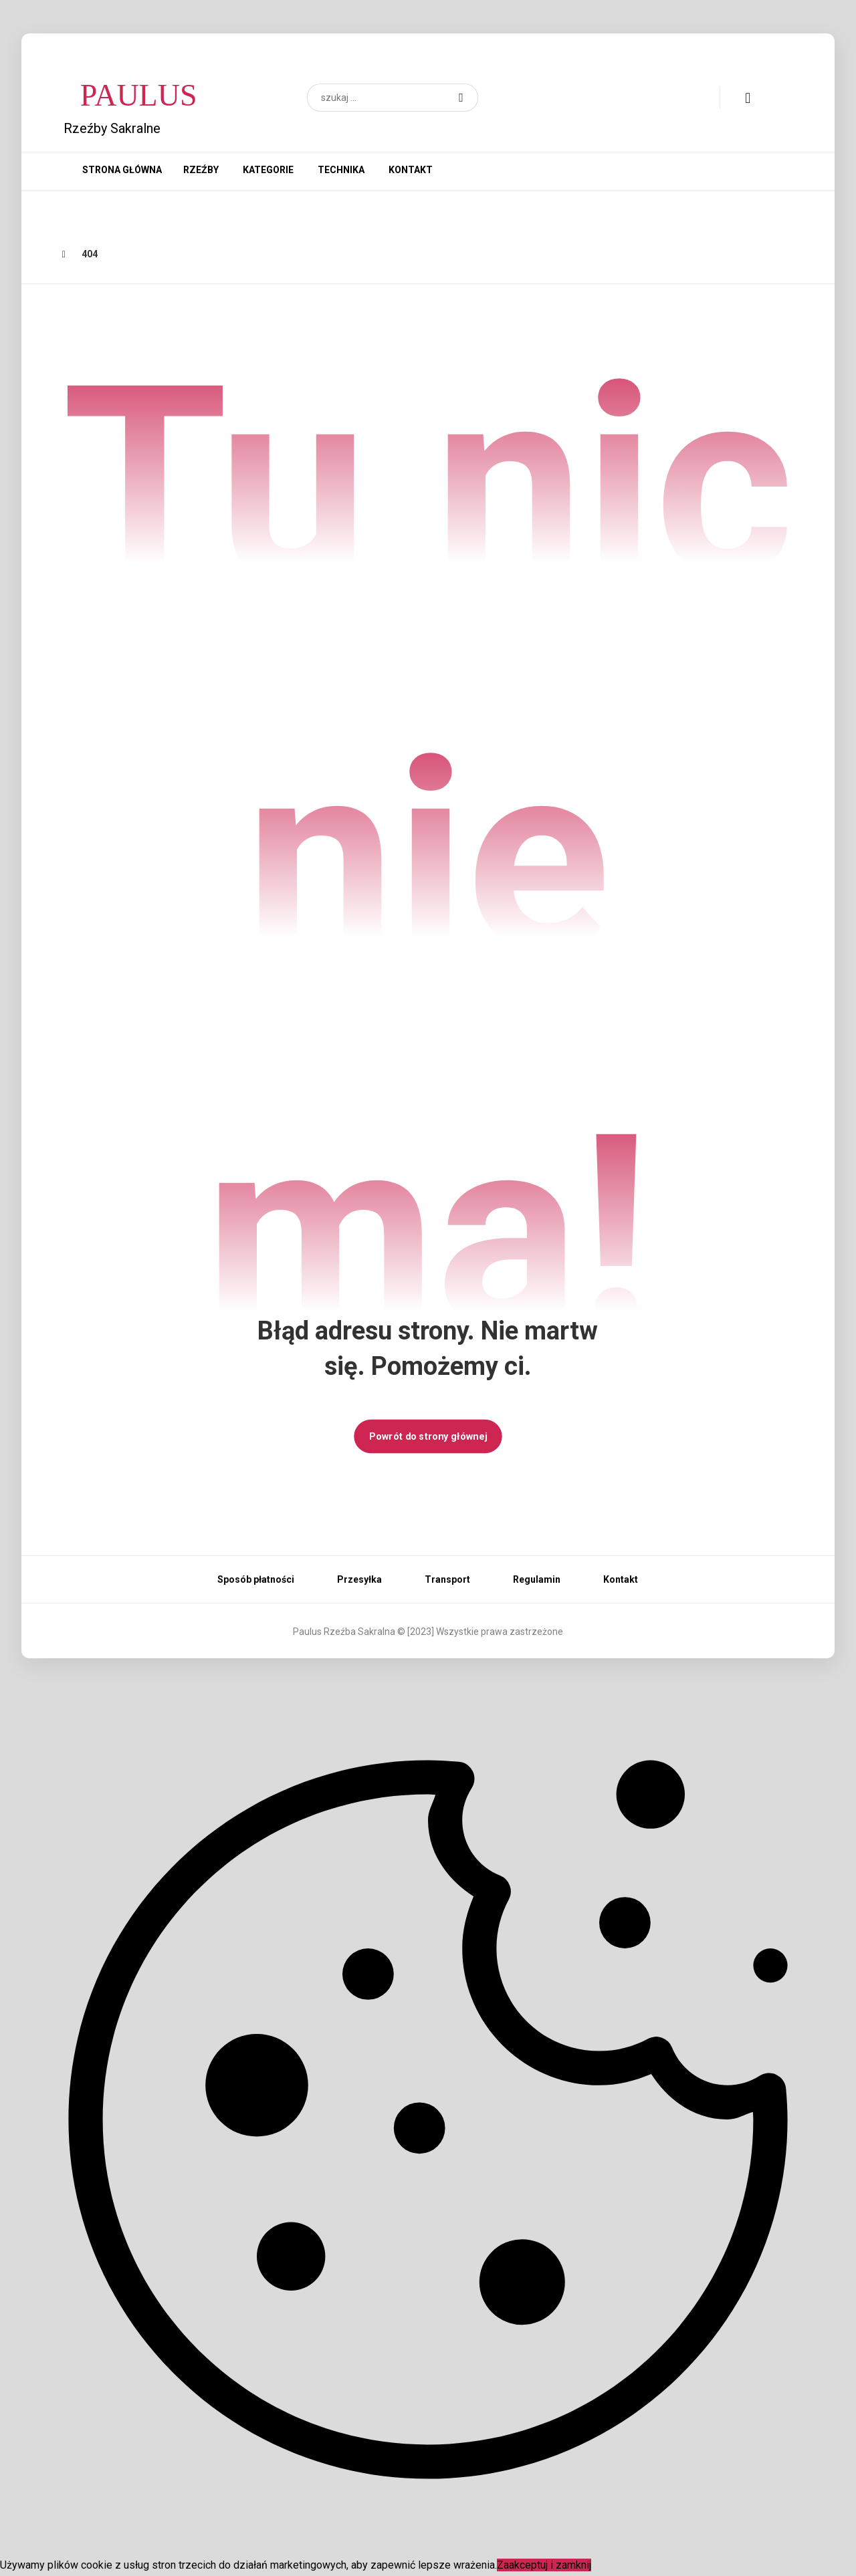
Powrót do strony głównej (428, 1436)
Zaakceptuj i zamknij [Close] (544, 2565)
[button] (461, 98)
